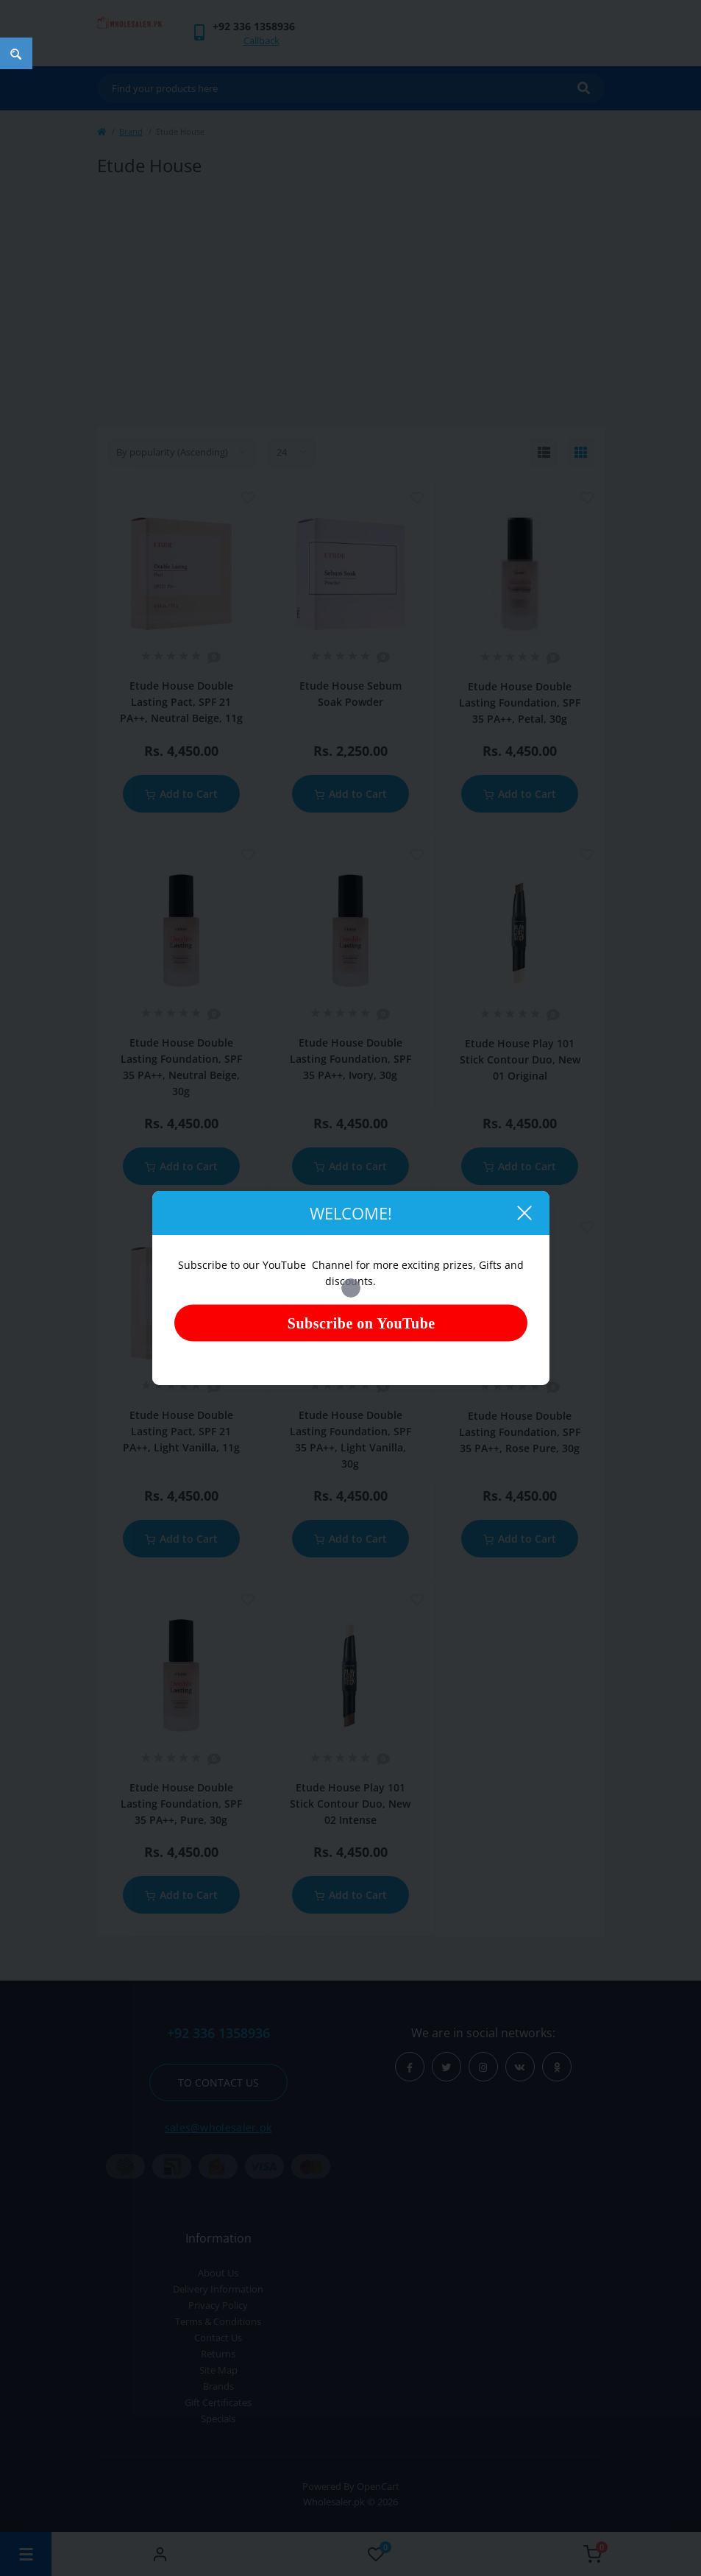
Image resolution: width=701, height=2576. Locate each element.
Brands (218, 2386)
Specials (218, 2418)
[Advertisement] (351, 302)
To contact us (218, 2083)
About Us (218, 2272)
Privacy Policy (218, 2305)
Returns (218, 2353)
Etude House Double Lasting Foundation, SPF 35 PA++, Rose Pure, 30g (519, 1432)
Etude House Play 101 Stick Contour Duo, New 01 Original (520, 1059)
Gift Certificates (218, 2402)
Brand (131, 131)
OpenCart (378, 2486)
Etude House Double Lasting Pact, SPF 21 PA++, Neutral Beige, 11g (181, 702)
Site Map (218, 2370)
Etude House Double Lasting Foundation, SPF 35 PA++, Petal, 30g (519, 702)
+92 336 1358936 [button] (218, 2033)
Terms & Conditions (218, 2321)
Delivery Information (218, 2289)
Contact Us (218, 2337)
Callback (261, 40)
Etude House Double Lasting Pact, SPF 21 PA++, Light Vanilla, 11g (181, 1431)
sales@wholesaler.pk (218, 2127)
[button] (254, 26)
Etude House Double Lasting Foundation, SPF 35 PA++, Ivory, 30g (350, 1059)
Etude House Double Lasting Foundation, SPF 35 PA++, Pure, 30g (181, 1803)
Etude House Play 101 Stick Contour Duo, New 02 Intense (350, 1803)
